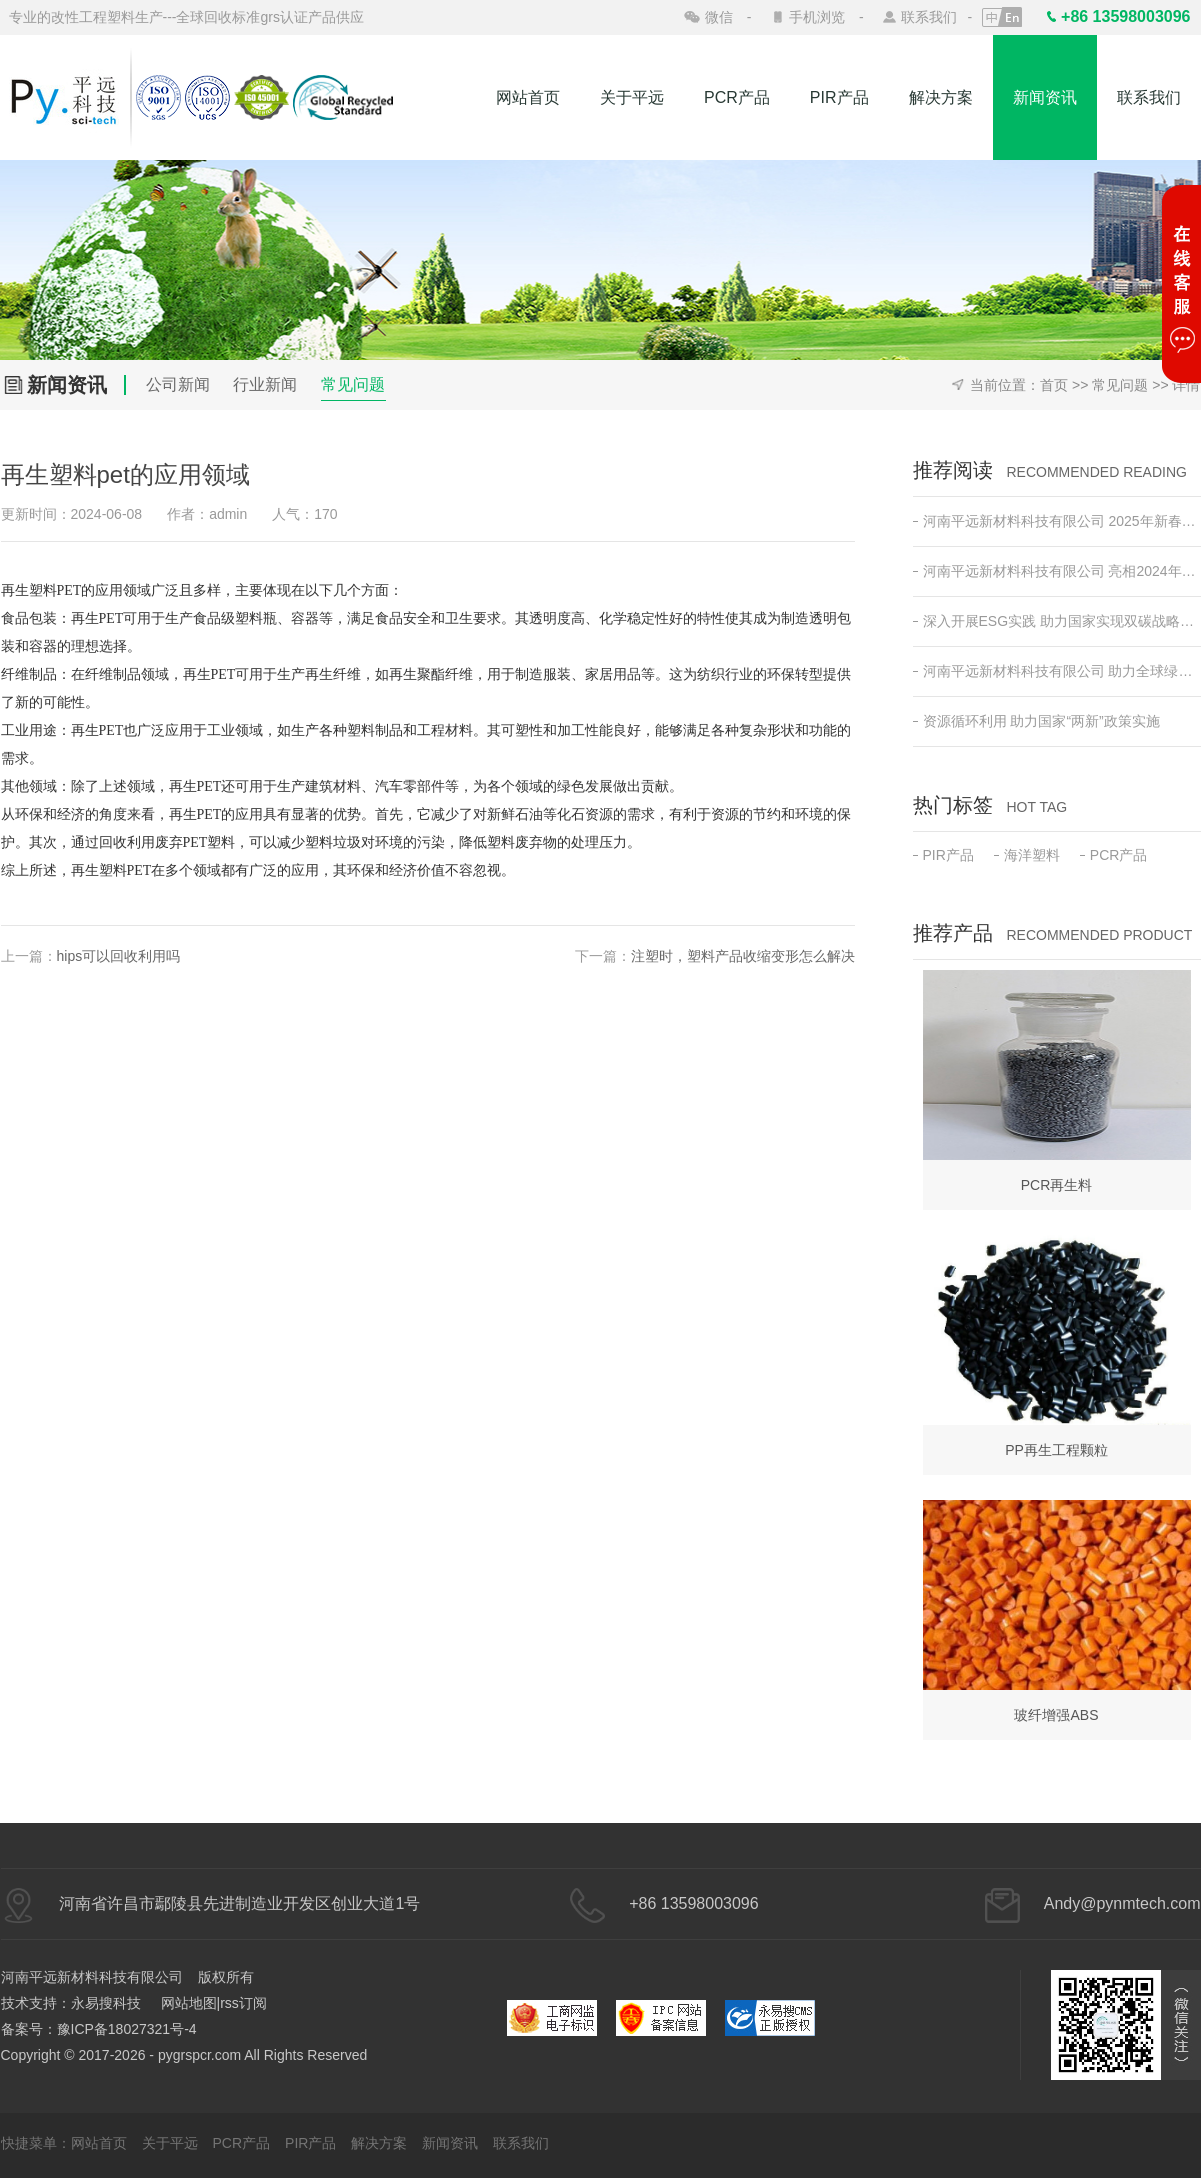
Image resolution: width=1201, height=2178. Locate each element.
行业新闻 (265, 384)
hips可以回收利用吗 (119, 956)
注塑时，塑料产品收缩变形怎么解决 (743, 956)
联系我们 (929, 17)
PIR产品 (839, 97)
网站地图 (189, 2003)
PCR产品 (737, 97)
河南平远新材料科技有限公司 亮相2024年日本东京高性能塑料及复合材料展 (1057, 571)
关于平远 (632, 97)
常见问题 (353, 384)
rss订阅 (243, 2003)
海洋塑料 (1027, 855)
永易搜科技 (106, 2003)
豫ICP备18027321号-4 (127, 2029)
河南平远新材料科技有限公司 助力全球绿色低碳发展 (1057, 671)
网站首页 (528, 97)
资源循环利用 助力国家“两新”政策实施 (1036, 721)
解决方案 (941, 97)
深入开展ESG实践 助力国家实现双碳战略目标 (1057, 621)
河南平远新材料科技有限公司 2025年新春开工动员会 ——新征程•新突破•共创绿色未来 (1057, 521)
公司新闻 (178, 384)
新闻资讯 (1045, 97)
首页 (1054, 385)
